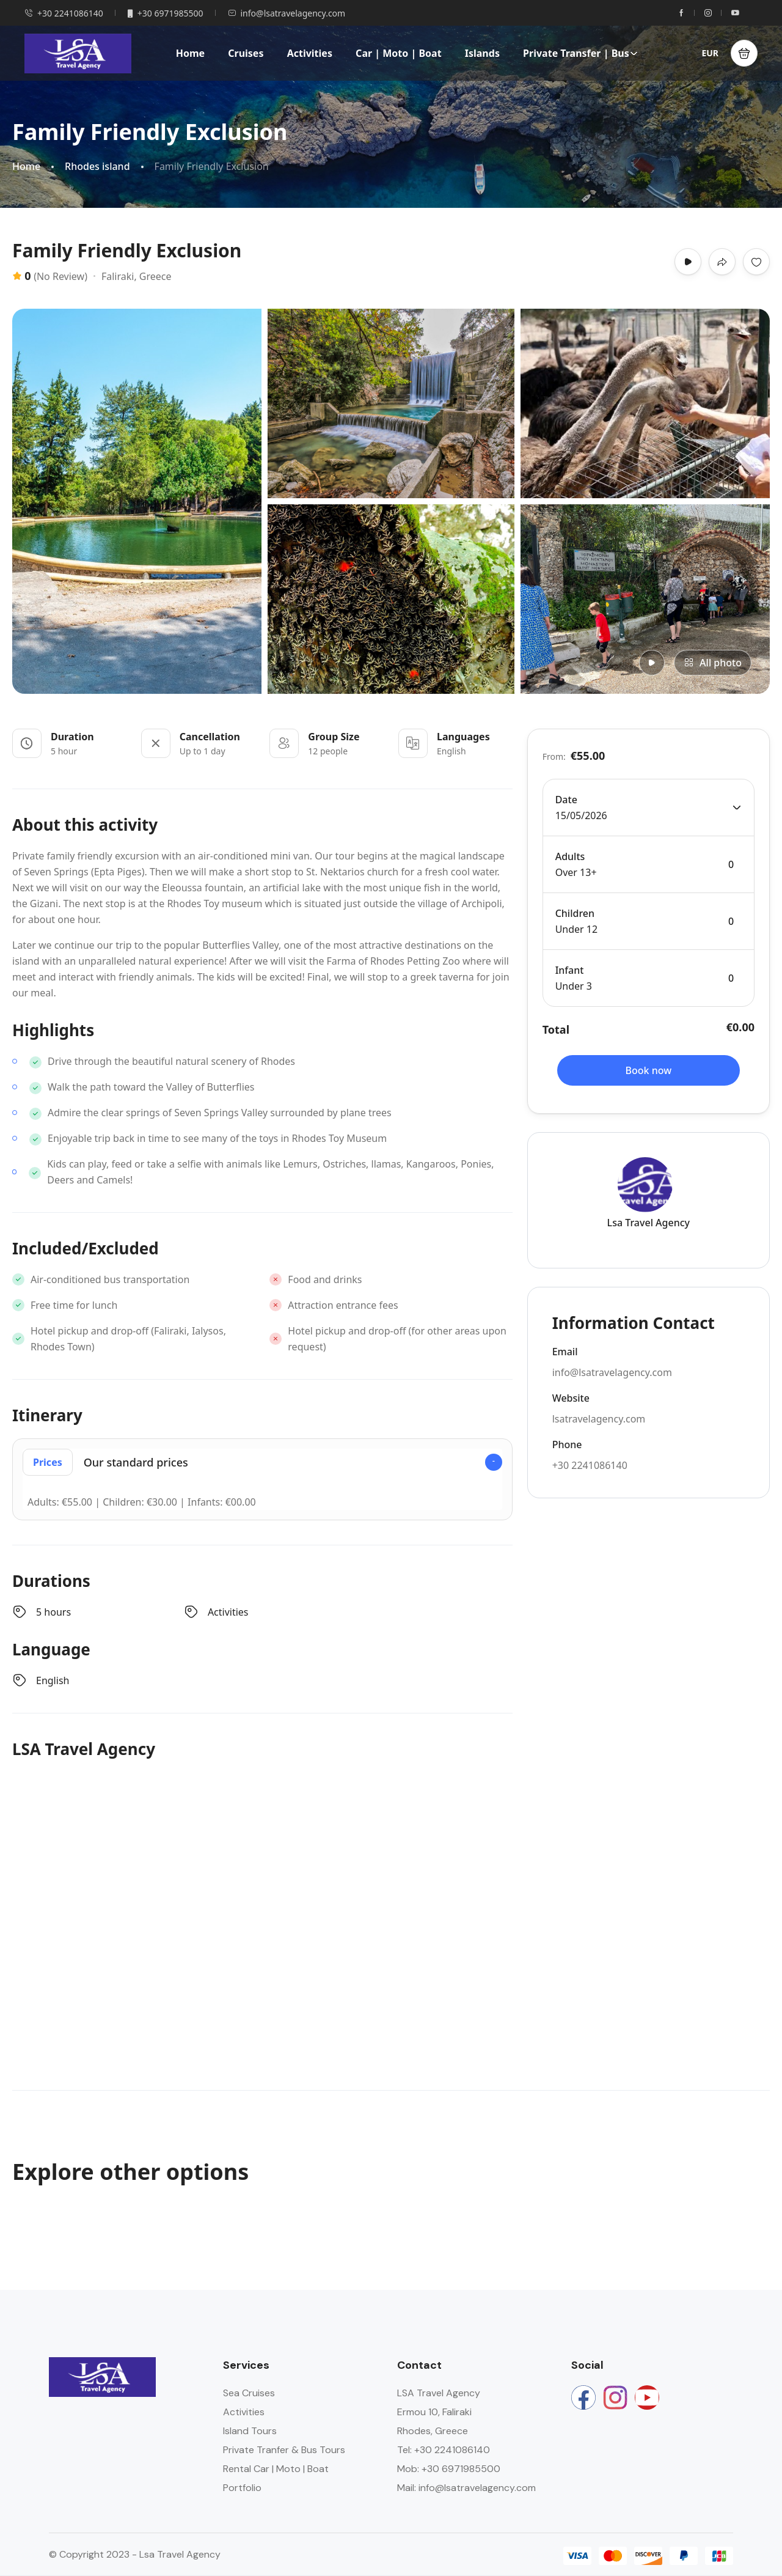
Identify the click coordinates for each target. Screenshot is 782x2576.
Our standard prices (105, 1462)
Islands (482, 53)
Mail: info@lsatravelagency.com (466, 2487)
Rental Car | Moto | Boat (276, 2468)
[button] (744, 53)
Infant (569, 970)
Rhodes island (97, 166)
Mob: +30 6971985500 (448, 2468)
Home (190, 53)
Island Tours (250, 2430)
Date (566, 799)
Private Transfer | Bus (580, 53)
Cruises (245, 53)
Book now (649, 1070)
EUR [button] (709, 53)
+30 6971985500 (165, 13)
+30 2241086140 (63, 13)
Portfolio (242, 2487)
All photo (713, 662)
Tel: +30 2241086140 (443, 2449)
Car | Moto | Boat (398, 53)
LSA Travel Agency (438, 2392)
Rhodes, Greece (432, 2430)
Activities (309, 53)
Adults (570, 856)
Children (574, 913)
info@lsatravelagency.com (287, 13)
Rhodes (652, 2422)
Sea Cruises (249, 2392)
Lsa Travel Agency (648, 1222)
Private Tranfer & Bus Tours (284, 2449)
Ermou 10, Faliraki (434, 2411)
